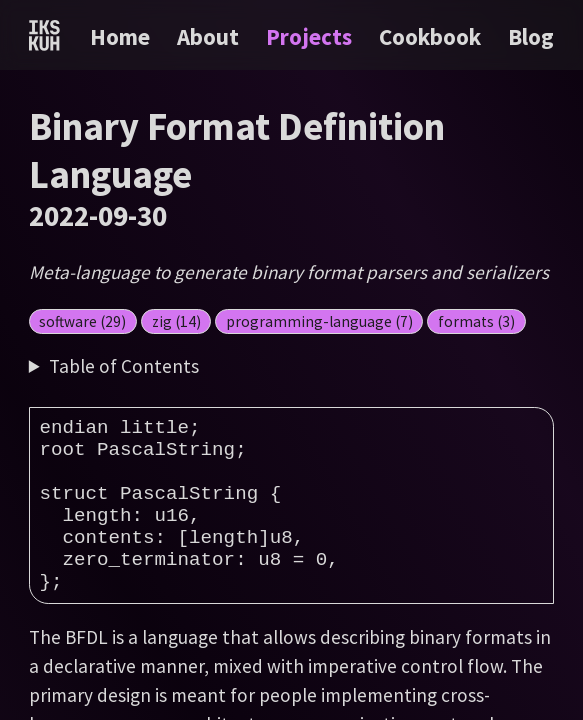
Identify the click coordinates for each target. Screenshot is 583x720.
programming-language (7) (319, 321)
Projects (311, 36)
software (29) (82, 321)
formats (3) (476, 321)
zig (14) (176, 321)
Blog (531, 36)
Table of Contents (124, 366)
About (210, 36)
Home (120, 36)
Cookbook (432, 36)
